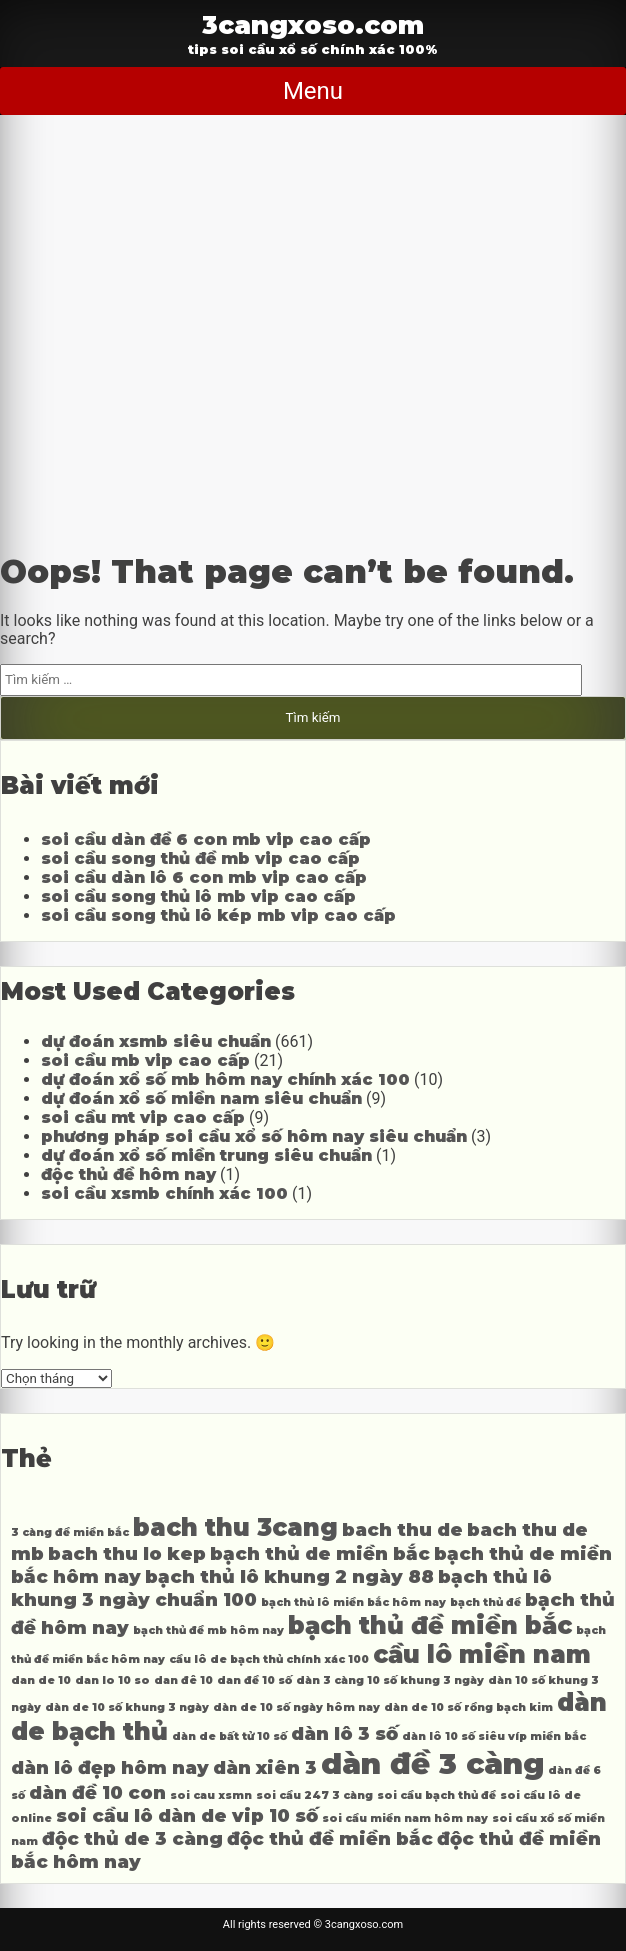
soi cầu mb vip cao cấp (145, 1060)
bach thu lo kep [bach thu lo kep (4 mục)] (127, 1553)
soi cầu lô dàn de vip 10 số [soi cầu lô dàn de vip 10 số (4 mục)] (187, 1815)
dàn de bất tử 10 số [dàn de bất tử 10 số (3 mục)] (229, 1736)
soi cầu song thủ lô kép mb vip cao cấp (218, 915)
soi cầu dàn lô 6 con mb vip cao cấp (204, 877)
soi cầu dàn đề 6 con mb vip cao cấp (206, 839)
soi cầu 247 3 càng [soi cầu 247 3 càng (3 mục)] (314, 1795)
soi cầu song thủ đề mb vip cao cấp (200, 858)
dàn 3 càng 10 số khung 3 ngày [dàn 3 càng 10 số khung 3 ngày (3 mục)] (390, 1680)
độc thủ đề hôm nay (128, 1174)
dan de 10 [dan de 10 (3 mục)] (41, 1680)
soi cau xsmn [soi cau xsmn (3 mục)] (211, 1795)
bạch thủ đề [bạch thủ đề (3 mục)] (485, 1602)
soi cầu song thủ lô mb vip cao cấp (198, 896)
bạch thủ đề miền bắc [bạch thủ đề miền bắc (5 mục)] (430, 1625)
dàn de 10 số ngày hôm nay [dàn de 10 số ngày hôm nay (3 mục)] (296, 1707)
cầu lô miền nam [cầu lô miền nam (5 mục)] (482, 1654)
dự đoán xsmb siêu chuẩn (156, 1041)
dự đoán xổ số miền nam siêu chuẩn (201, 1098)
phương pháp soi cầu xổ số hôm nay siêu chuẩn (254, 1136)
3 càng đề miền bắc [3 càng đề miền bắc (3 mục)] (70, 1532)
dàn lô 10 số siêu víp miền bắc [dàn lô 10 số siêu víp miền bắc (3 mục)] (494, 1736)
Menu (313, 91)
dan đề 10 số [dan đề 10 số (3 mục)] (254, 1680)
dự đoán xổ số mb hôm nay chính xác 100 (225, 1079)
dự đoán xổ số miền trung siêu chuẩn (206, 1155)
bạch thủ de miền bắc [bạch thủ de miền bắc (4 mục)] (320, 1553)
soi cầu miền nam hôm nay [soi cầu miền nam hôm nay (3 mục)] (405, 1818)
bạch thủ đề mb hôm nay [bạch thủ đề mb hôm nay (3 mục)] (208, 1630)
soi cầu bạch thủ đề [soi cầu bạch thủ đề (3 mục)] (436, 1795)
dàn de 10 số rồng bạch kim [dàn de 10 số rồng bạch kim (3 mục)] (468, 1707)
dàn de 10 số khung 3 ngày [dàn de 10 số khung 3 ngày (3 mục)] (127, 1707)
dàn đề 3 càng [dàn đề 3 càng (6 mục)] (432, 1763)
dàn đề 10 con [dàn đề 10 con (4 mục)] (97, 1792)
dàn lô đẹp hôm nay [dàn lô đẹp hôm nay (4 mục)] (110, 1767)
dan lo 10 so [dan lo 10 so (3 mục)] (112, 1680)
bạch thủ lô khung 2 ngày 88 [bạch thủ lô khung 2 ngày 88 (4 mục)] (289, 1576)
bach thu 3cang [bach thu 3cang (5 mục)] (235, 1527)
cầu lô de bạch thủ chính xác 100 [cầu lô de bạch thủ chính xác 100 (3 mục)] (269, 1659)
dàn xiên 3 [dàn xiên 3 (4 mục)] (265, 1767)
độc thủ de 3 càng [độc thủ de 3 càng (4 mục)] (132, 1838)
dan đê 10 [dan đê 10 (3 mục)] (183, 1680)
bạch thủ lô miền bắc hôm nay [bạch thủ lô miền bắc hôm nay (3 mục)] (353, 1602)
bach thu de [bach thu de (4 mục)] (402, 1529)
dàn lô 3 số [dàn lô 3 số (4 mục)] (344, 1733)
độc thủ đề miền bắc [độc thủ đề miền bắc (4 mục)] (330, 1838)
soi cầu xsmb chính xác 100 (164, 1193)
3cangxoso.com (313, 24)
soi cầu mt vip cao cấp (143, 1117)
